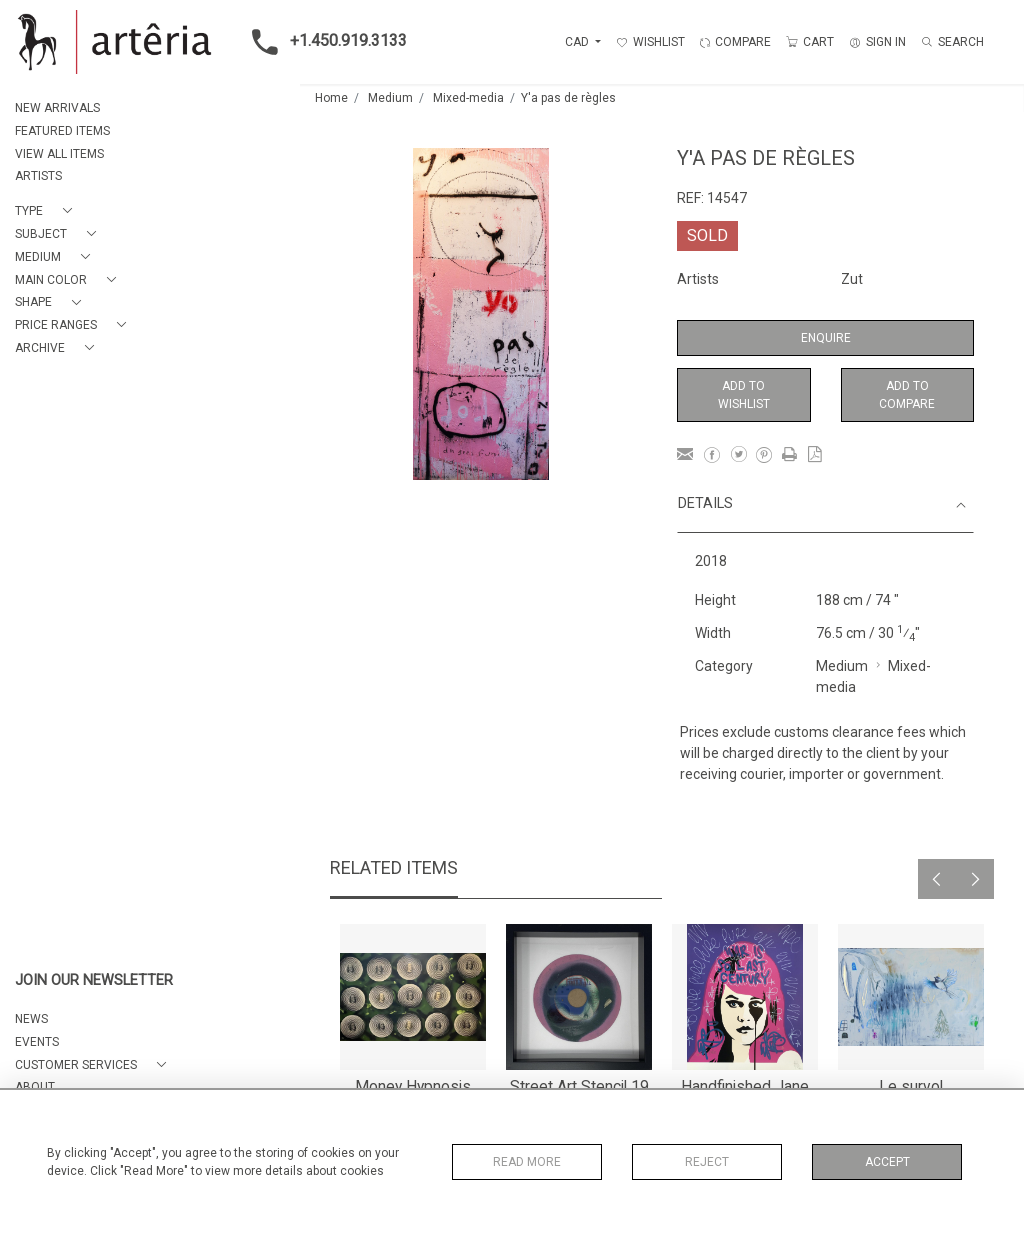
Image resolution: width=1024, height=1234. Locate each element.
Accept (887, 1162)
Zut (852, 279)
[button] (47, 211)
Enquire (826, 338)
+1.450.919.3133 (323, 42)
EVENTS (37, 1042)
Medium (390, 98)
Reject (707, 1162)
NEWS (31, 1019)
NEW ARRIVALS (57, 108)
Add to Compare (907, 395)
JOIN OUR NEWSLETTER (94, 980)
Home (331, 98)
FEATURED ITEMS (62, 131)
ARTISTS (38, 176)
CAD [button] (578, 42)
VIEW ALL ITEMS (59, 154)
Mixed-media (468, 98)
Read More (527, 1162)
